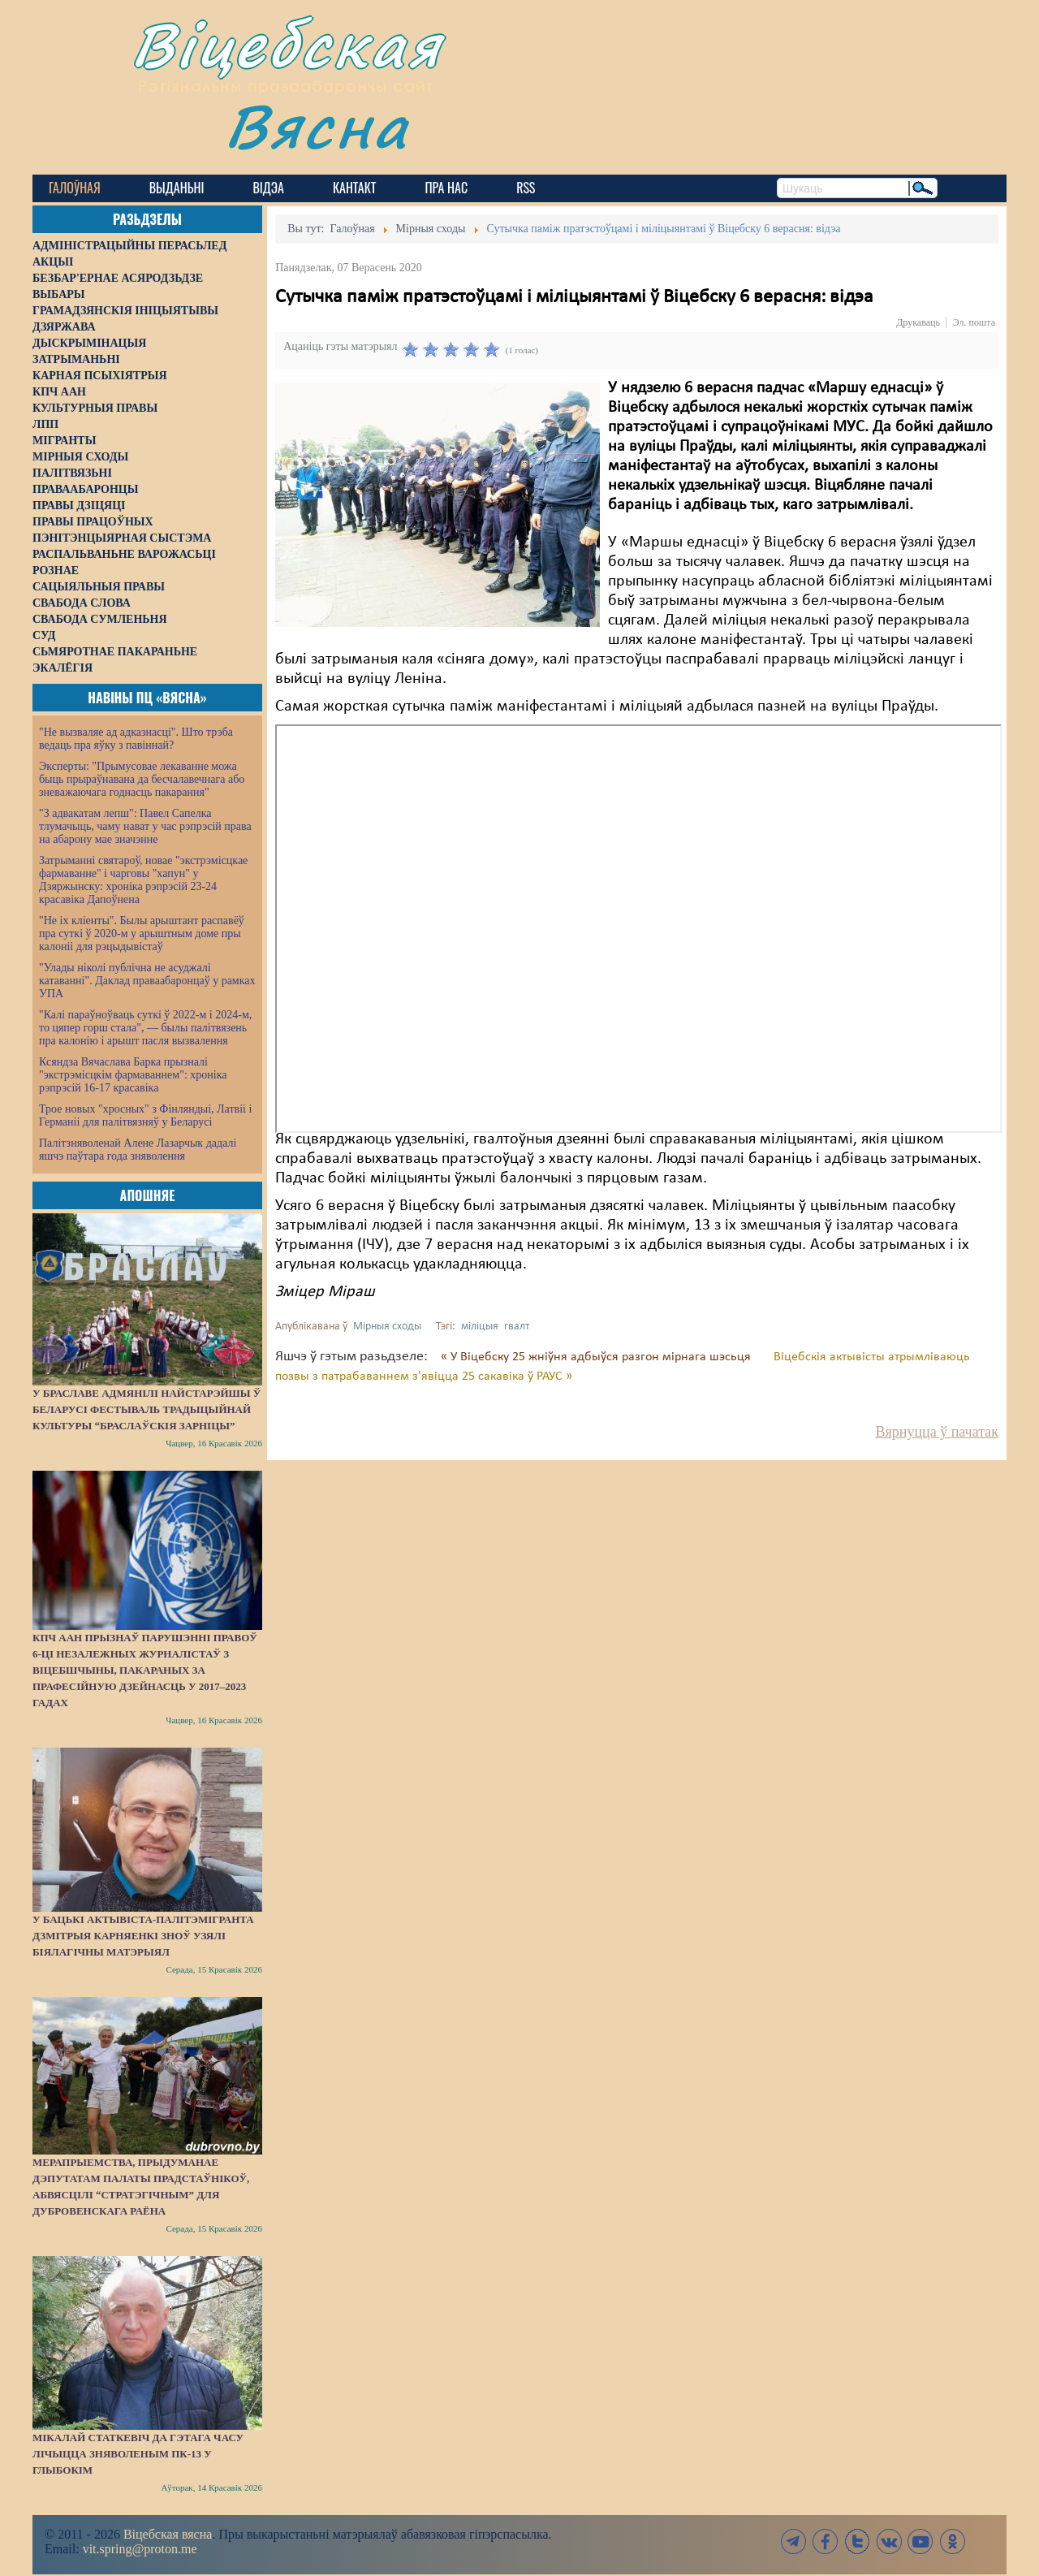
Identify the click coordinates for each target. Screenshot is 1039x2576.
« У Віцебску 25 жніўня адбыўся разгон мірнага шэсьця (597, 1357)
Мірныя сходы (387, 1326)
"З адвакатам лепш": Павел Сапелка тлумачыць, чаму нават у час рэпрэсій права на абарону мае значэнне (145, 826)
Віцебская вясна (167, 2534)
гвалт (516, 1326)
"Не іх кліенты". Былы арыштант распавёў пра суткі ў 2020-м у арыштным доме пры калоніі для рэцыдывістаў (141, 933)
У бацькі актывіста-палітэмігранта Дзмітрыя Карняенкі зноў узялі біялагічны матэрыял (143, 1935)
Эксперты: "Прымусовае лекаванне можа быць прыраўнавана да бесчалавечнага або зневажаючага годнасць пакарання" (141, 779)
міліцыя (479, 1326)
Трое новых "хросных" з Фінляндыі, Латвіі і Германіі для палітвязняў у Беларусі (145, 1115)
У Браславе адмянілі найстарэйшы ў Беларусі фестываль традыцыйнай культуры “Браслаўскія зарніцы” (146, 1409)
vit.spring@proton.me (140, 2549)
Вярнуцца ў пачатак (937, 1432)
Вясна (317, 125)
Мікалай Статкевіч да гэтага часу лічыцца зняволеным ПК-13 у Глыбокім (138, 2453)
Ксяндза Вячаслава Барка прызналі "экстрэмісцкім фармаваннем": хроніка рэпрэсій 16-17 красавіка (132, 1075)
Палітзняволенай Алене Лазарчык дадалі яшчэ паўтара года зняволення (137, 1149)
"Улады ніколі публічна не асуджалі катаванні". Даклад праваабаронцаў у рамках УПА (147, 981)
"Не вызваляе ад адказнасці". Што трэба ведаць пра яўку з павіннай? (136, 738)
